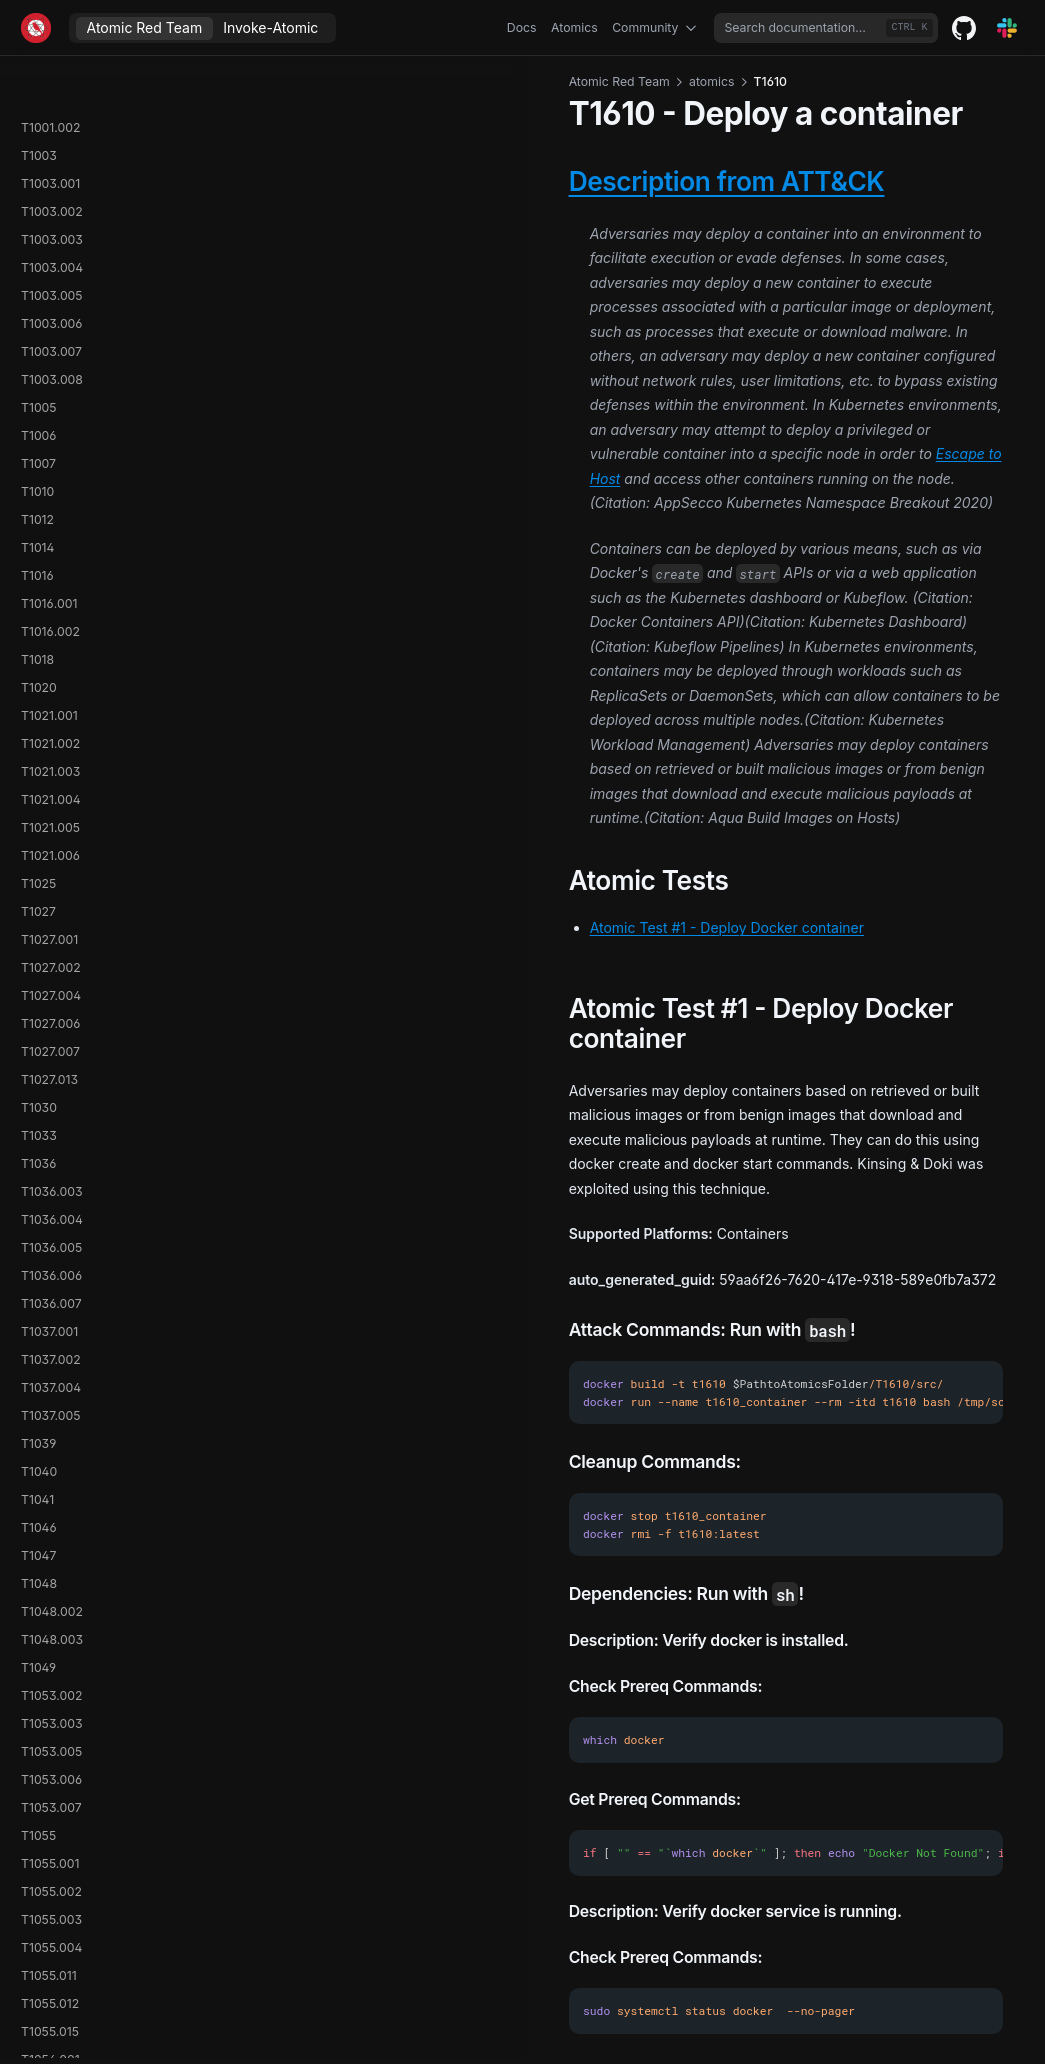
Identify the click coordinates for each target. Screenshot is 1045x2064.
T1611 (36, 1592)
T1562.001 (50, 444)
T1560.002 (51, 388)
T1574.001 (49, 1200)
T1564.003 (51, 808)
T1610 (38, 1564)
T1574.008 (51, 1284)
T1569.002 (50, 1060)
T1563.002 (51, 696)
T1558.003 (51, 220)
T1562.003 (51, 500)
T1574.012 (49, 1368)
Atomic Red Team (145, 27)
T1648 (39, 1872)
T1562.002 (51, 472)
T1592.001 (50, 1452)
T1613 (37, 1648)
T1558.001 (50, 164)
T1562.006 (51, 556)
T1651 (37, 1928)
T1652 (38, 1956)
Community (656, 28)
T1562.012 (50, 668)
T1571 (37, 1116)
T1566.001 (50, 920)
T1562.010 (50, 640)
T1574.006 (51, 1256)
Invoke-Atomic (270, 27)
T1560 (38, 332)
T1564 (38, 724)
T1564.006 (51, 864)
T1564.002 (51, 780)
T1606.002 (51, 1508)
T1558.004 (51, 248)
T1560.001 (50, 360)
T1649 (38, 1900)
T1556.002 (51, 80)
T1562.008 (51, 584)
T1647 (38, 1844)
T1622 (38, 1816)
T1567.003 (50, 1004)
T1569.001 (49, 1032)
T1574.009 (51, 1312)
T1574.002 (51, 1228)
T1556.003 (51, 108)
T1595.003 (51, 1480)
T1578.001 (50, 1396)
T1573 (38, 1172)
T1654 (38, 1984)
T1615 (37, 1732)
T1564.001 (50, 752)
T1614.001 (49, 1704)
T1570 (38, 1088)
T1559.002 (50, 304)
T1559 (38, 276)
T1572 (38, 1144)
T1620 (38, 1788)
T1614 (37, 1676)
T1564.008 (51, 892)
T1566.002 (51, 948)
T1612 (37, 1620)
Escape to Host (610, 355)
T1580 (38, 1424)
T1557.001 (49, 136)
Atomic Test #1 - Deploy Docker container (424, 682)
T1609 (38, 1536)
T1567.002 (50, 976)
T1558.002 (51, 192)
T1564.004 (51, 836)
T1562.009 (51, 612)
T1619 (37, 1760)
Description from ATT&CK (424, 181)
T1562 (38, 416)
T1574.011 (48, 1340)
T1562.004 (51, 528)
